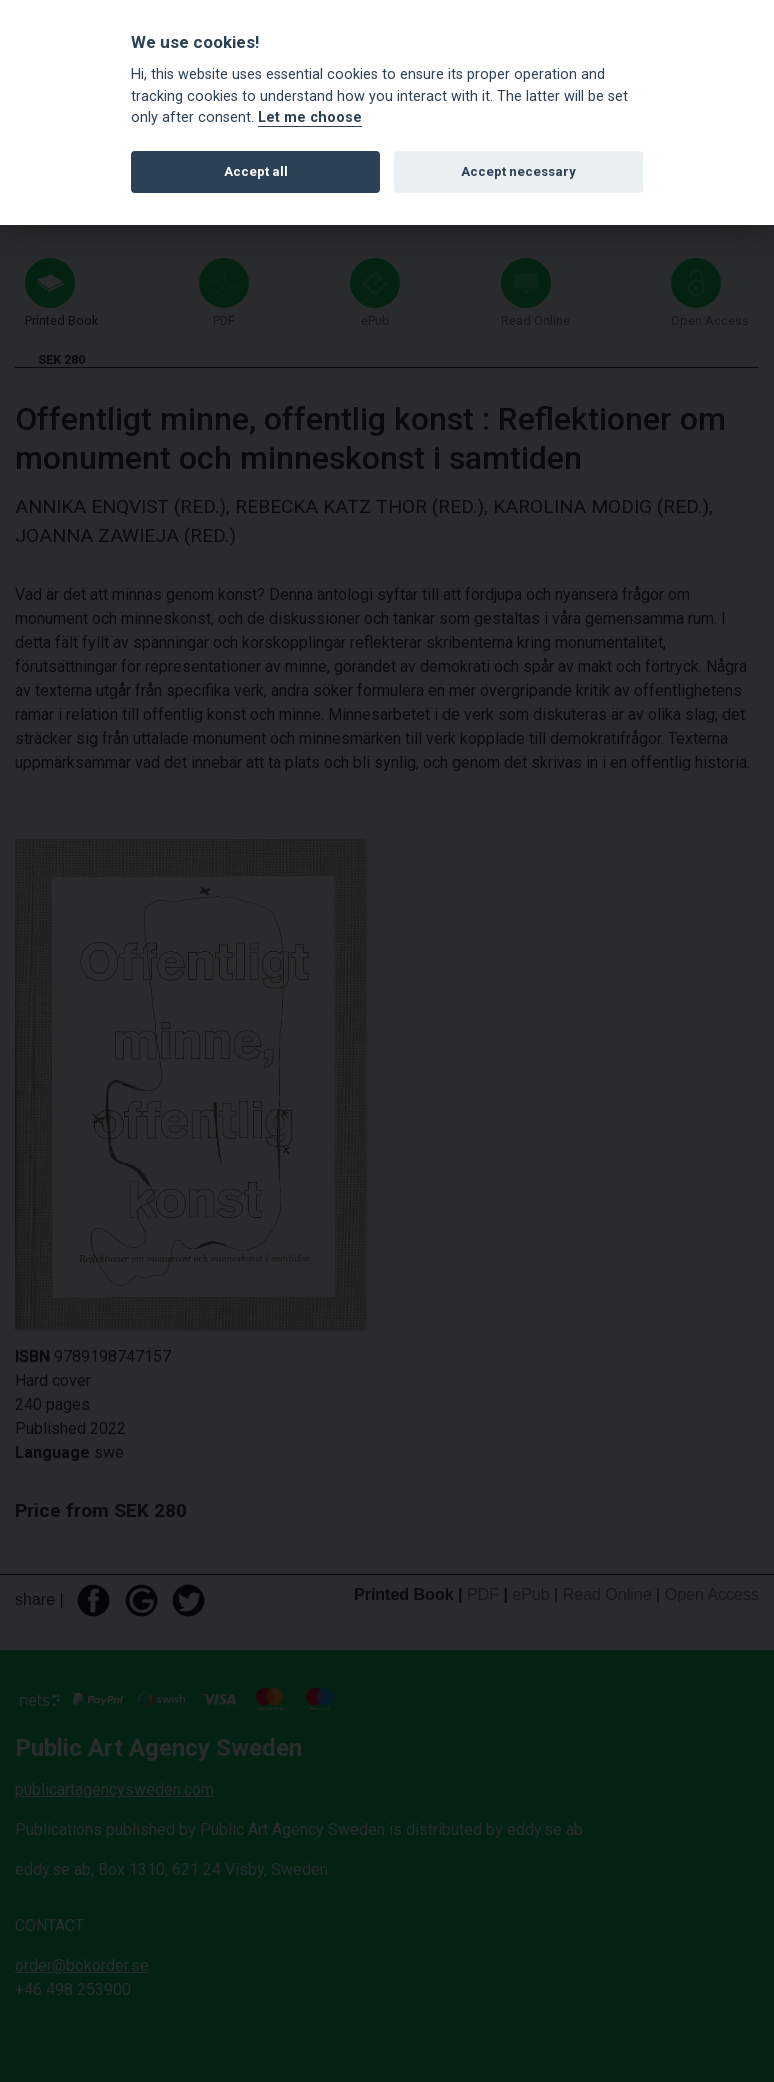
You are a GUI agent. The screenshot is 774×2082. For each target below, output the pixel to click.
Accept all (256, 171)
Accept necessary (518, 171)
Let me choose (310, 117)
